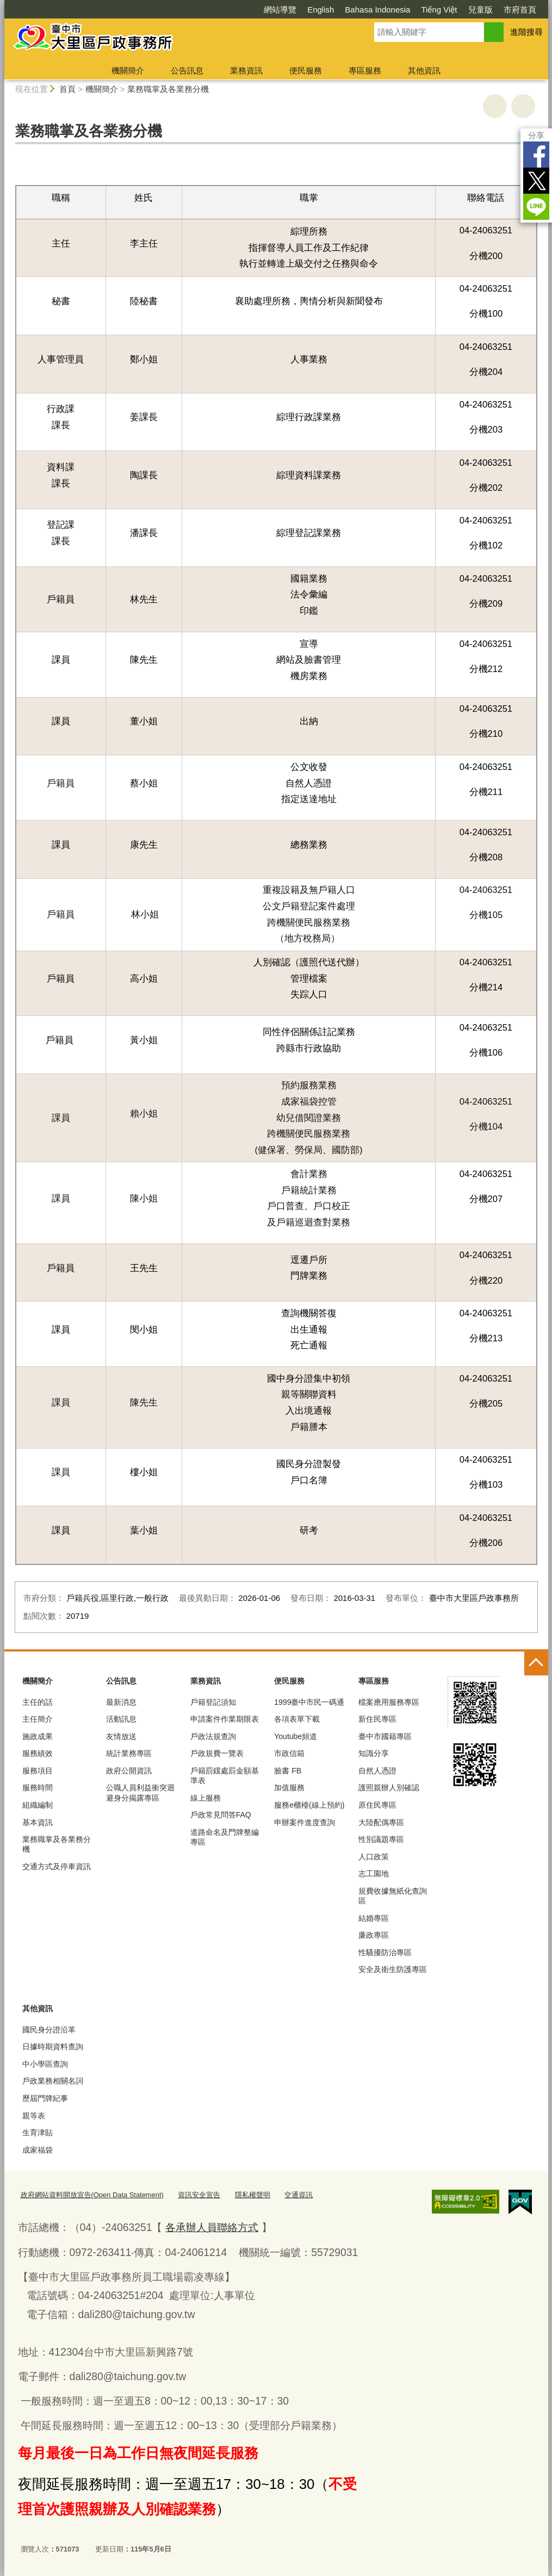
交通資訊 (298, 2195)
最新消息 (121, 1702)
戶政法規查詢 (213, 1736)
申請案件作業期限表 (224, 1719)
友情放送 (121, 1736)
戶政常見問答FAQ (220, 1814)
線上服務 (205, 1798)
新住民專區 (377, 1719)
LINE (536, 207)
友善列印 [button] (495, 106)
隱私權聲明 (252, 2195)
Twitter (536, 181)
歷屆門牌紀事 (45, 2098)
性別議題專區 (381, 1839)
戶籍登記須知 (213, 1702)
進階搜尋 (526, 31)
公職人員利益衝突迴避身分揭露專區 (140, 1792)
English (320, 9)
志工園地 (373, 1873)
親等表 (33, 2115)
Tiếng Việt (439, 9)
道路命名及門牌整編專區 (224, 1837)
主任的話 (37, 1702)
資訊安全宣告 (199, 2195)
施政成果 (37, 1736)
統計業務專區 (129, 1753)
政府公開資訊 (129, 1770)
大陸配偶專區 (381, 1822)
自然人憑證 (377, 1770)
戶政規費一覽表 (217, 1753)
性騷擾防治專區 (385, 1952)
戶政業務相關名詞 (52, 2080)
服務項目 (37, 1770)
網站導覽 (280, 9)
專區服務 (365, 70)
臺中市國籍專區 (385, 1736)
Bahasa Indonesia (377, 9)
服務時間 (37, 1787)
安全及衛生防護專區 (392, 1969)
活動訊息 (121, 1719)
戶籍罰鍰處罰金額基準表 (224, 1775)
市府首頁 (520, 9)
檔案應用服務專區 (388, 1702)
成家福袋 (37, 2150)
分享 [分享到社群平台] (536, 135)
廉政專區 (373, 1935)
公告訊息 (187, 70)
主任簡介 (37, 1719)
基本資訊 (37, 1822)
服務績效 (37, 1753)
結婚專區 (373, 1918)
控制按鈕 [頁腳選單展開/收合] (536, 1663)
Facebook (536, 154)
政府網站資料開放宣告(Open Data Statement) (92, 2195)
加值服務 (289, 1787)
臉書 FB (287, 1770)
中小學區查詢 (45, 2064)
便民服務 (305, 70)
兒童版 (480, 9)
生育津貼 (37, 2132)
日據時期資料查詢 (52, 2046)
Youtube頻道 (295, 1736)
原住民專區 (377, 1805)
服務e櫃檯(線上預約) (309, 1805)
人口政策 (373, 1856)
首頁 (67, 89)
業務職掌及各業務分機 (168, 89)
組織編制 (37, 1805)
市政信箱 (289, 1753)
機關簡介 (127, 70)
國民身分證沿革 (49, 2029)
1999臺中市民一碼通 (309, 1702)
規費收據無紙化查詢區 (392, 1896)
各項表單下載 (297, 1719)
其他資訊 (424, 70)
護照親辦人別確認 (388, 1787)
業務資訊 (246, 70)
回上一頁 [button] (523, 106)
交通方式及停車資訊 (56, 1866)
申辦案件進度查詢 (304, 1822)
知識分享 (373, 1753)
